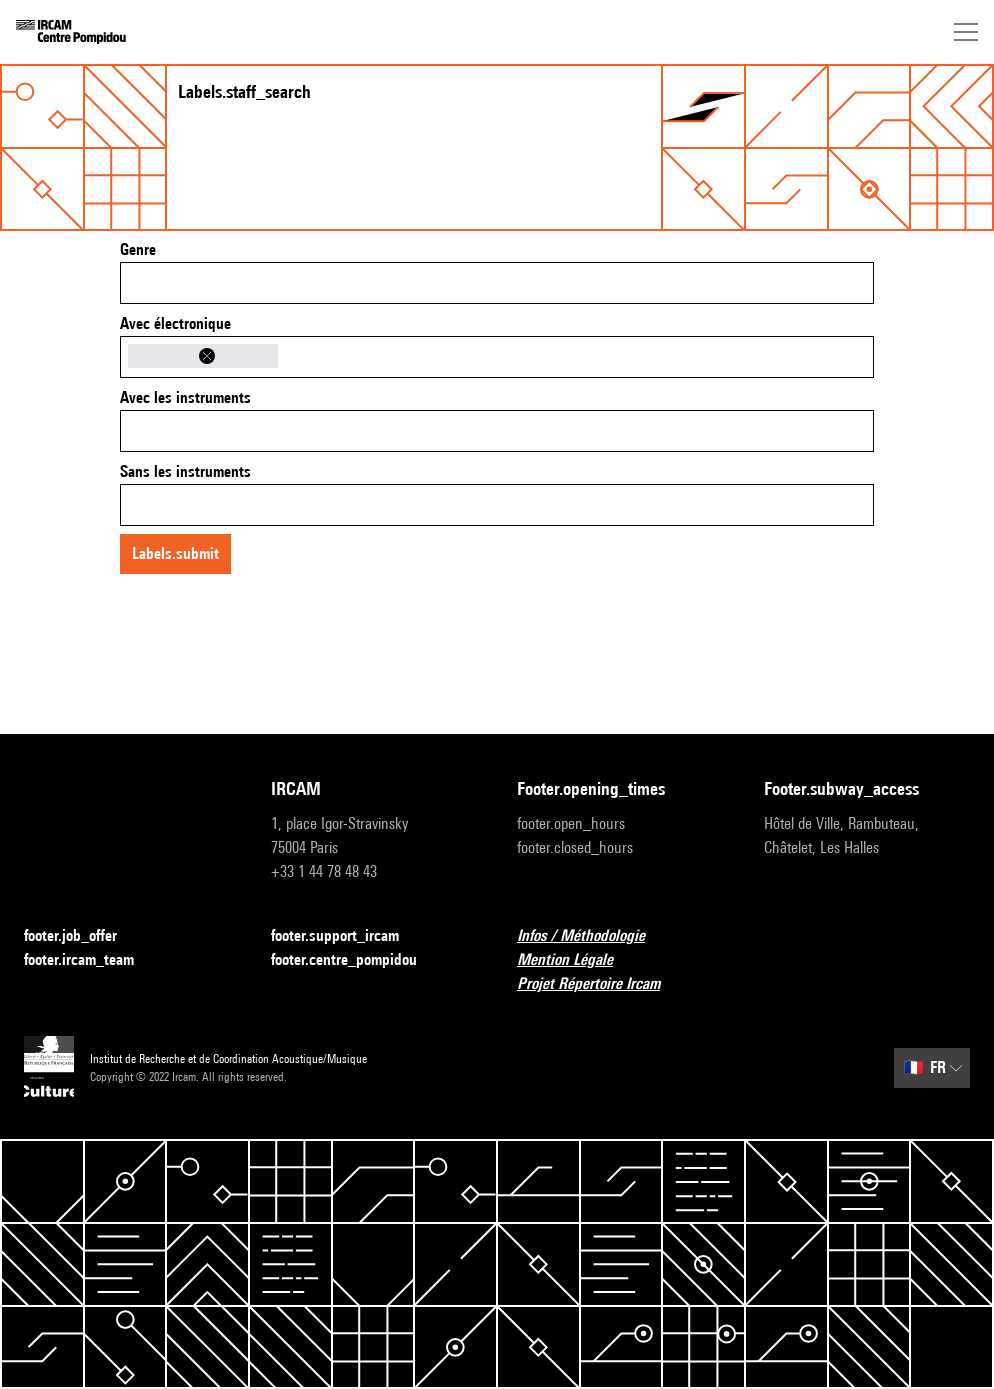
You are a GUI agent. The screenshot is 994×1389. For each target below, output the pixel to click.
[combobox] (497, 283)
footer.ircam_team (91, 960)
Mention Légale (577, 960)
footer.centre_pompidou (356, 960)
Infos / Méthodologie (593, 936)
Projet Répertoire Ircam (600, 984)
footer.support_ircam (347, 936)
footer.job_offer (82, 936)
